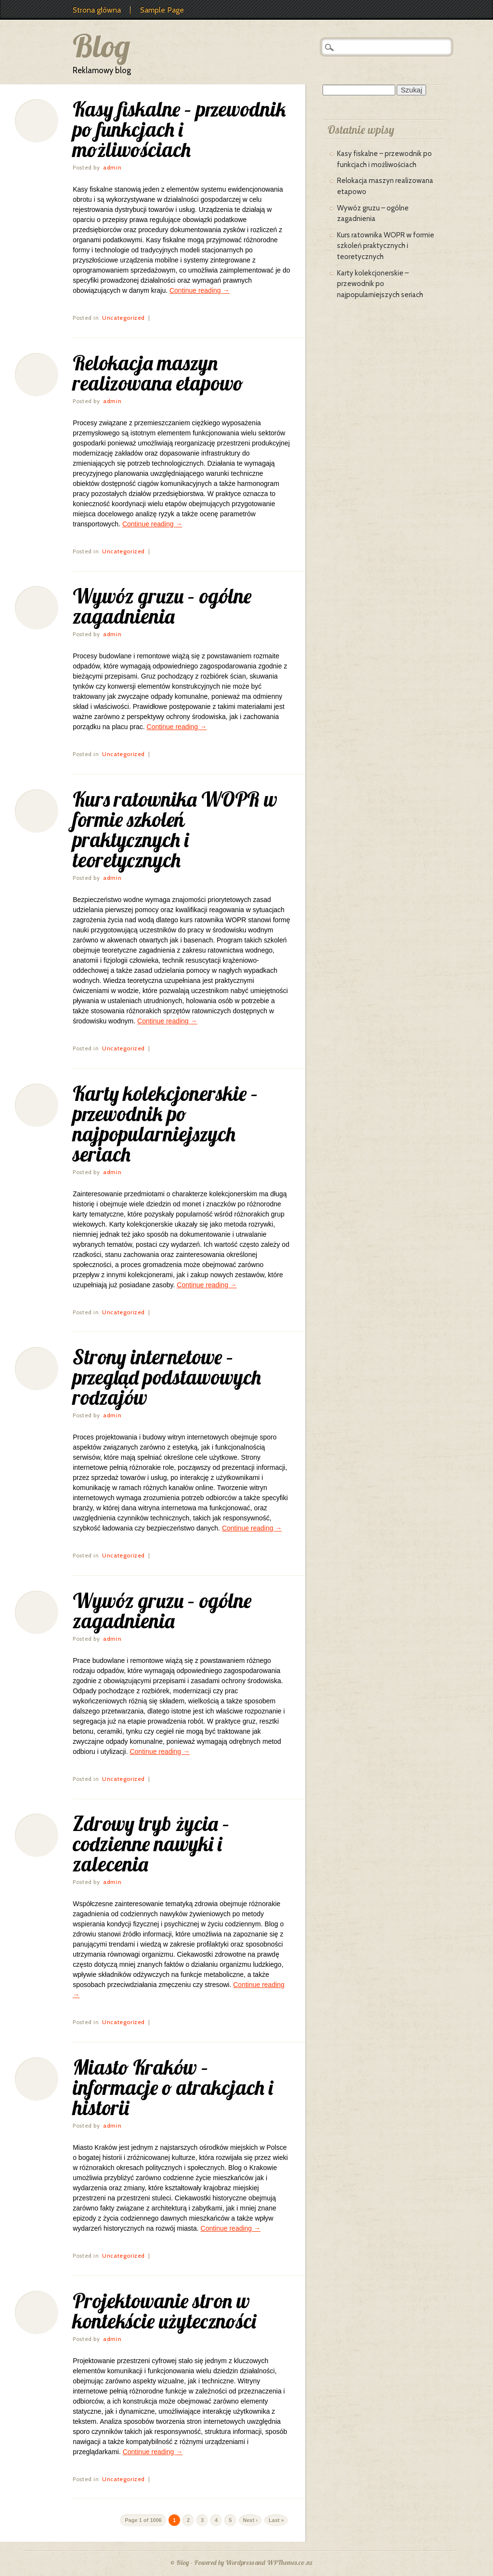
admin (112, 167)
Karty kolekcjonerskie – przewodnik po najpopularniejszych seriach (165, 1124)
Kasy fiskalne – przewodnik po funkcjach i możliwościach (179, 129)
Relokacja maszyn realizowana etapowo (158, 373)
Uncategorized (123, 317)
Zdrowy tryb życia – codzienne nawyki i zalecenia (151, 1844)
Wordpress (239, 2562)
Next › (250, 2520)
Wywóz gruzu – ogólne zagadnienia (162, 606)
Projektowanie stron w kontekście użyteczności (164, 2311)
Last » (276, 2520)
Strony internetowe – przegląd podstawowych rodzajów (167, 1377)
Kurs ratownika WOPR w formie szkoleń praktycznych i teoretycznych (175, 829)
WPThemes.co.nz (289, 2562)
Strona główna (97, 9)
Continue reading (199, 290)
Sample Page (162, 9)
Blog (101, 45)
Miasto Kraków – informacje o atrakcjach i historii (173, 2087)
